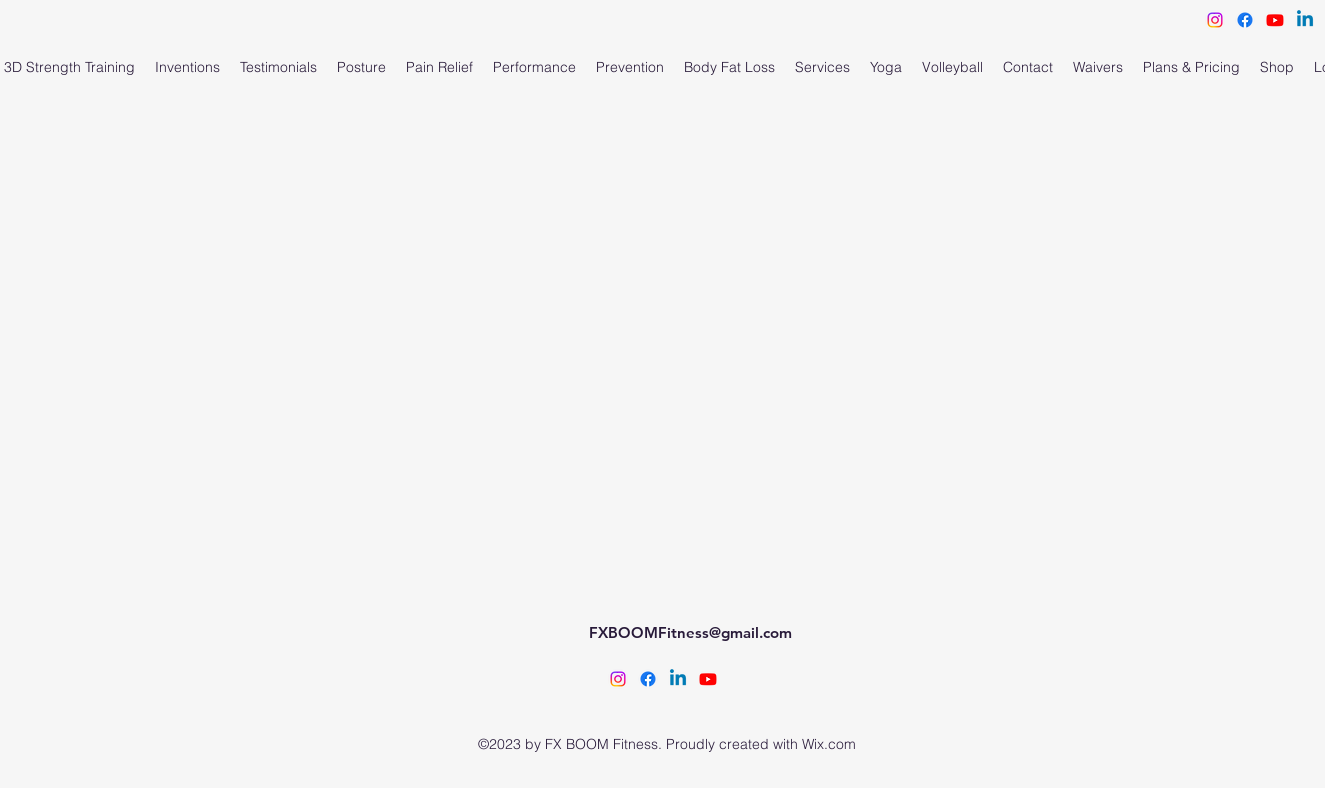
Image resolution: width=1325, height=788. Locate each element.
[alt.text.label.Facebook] (648, 679)
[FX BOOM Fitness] (708, 679)
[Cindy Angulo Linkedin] (678, 679)
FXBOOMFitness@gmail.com (690, 632)
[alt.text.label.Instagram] (618, 679)
